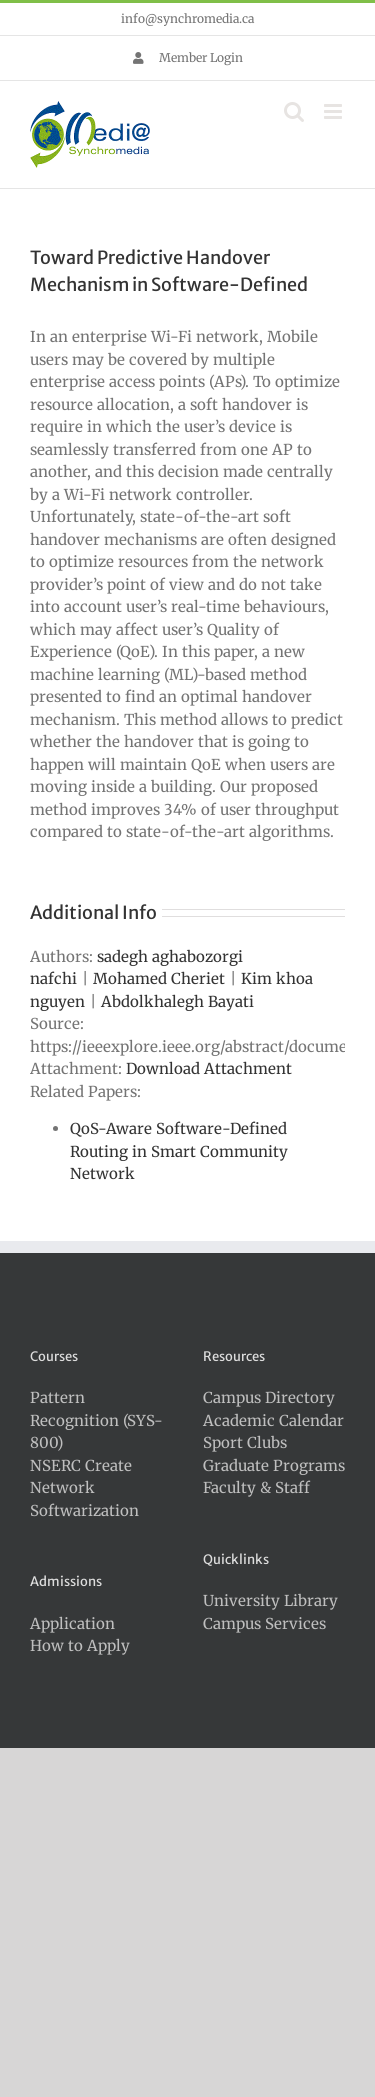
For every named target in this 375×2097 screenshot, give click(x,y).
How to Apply (80, 1645)
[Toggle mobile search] (294, 111)
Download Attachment (209, 1068)
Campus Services (264, 1623)
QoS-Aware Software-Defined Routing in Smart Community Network (179, 1151)
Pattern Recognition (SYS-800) (96, 1420)
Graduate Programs (274, 1465)
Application (72, 1623)
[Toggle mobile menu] (334, 111)
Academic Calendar (273, 1420)
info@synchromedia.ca (187, 18)
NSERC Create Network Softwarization (84, 1488)
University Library (270, 1600)
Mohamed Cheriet (159, 978)
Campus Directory (269, 1397)
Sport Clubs (245, 1442)
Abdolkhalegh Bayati (177, 1001)
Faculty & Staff (256, 1487)
